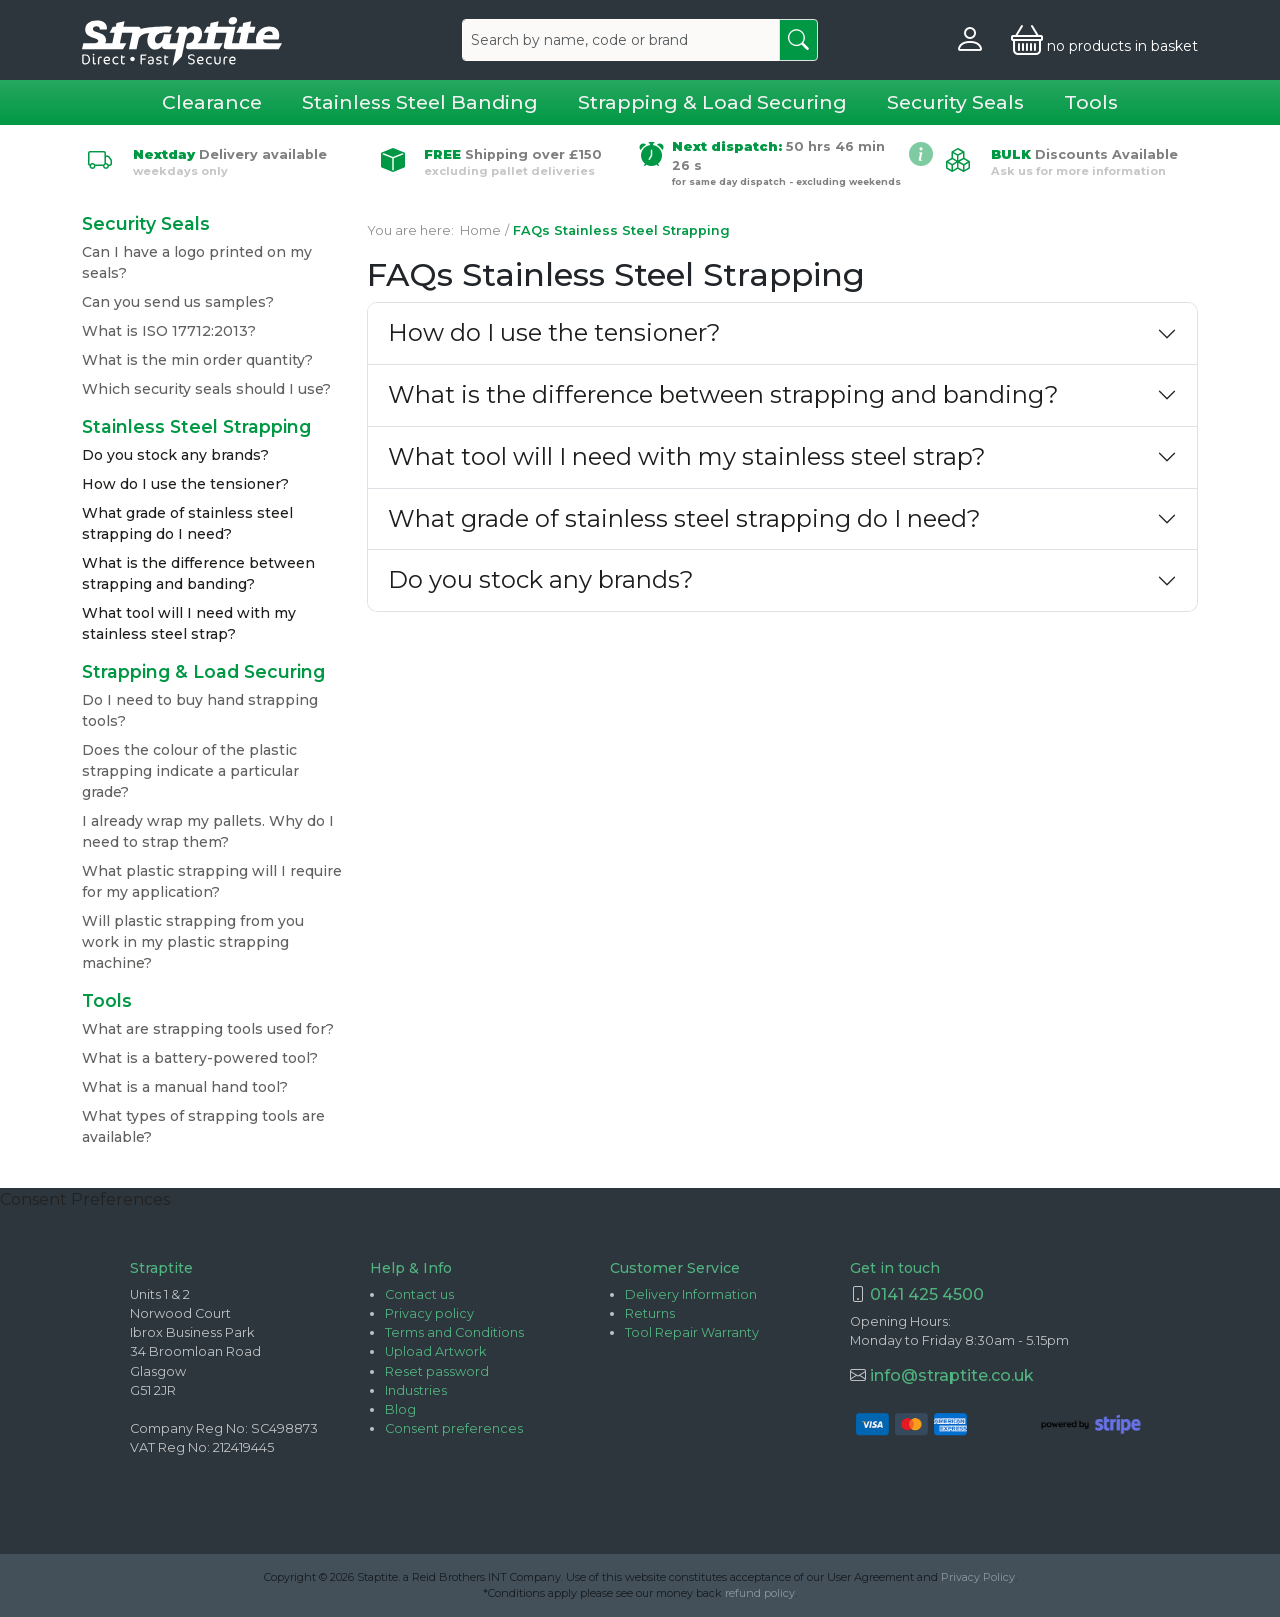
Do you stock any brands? (175, 455)
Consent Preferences (85, 1199)
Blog (400, 1409)
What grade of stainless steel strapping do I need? (684, 518)
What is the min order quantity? (197, 360)
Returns (650, 1313)
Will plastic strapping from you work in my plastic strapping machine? (193, 942)
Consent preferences (454, 1428)
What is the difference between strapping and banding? (723, 394)
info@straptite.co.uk (950, 1375)
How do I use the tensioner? (185, 484)
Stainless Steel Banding (420, 102)
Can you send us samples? (178, 302)
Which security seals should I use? (206, 389)
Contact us (419, 1294)
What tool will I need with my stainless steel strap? (687, 456)
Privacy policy (429, 1313)
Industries (416, 1390)
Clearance (212, 102)
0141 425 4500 (927, 1294)
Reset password (437, 1371)
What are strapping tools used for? (208, 1029)
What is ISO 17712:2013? (169, 331)
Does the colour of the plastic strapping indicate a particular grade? (190, 771)
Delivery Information (691, 1294)
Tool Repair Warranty (692, 1332)
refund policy (760, 1593)
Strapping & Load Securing (712, 102)
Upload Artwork (435, 1351)
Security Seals (955, 102)
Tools (1091, 102)
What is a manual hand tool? (185, 1087)
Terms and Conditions (454, 1332)
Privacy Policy (978, 1577)
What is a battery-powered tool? (200, 1058)
